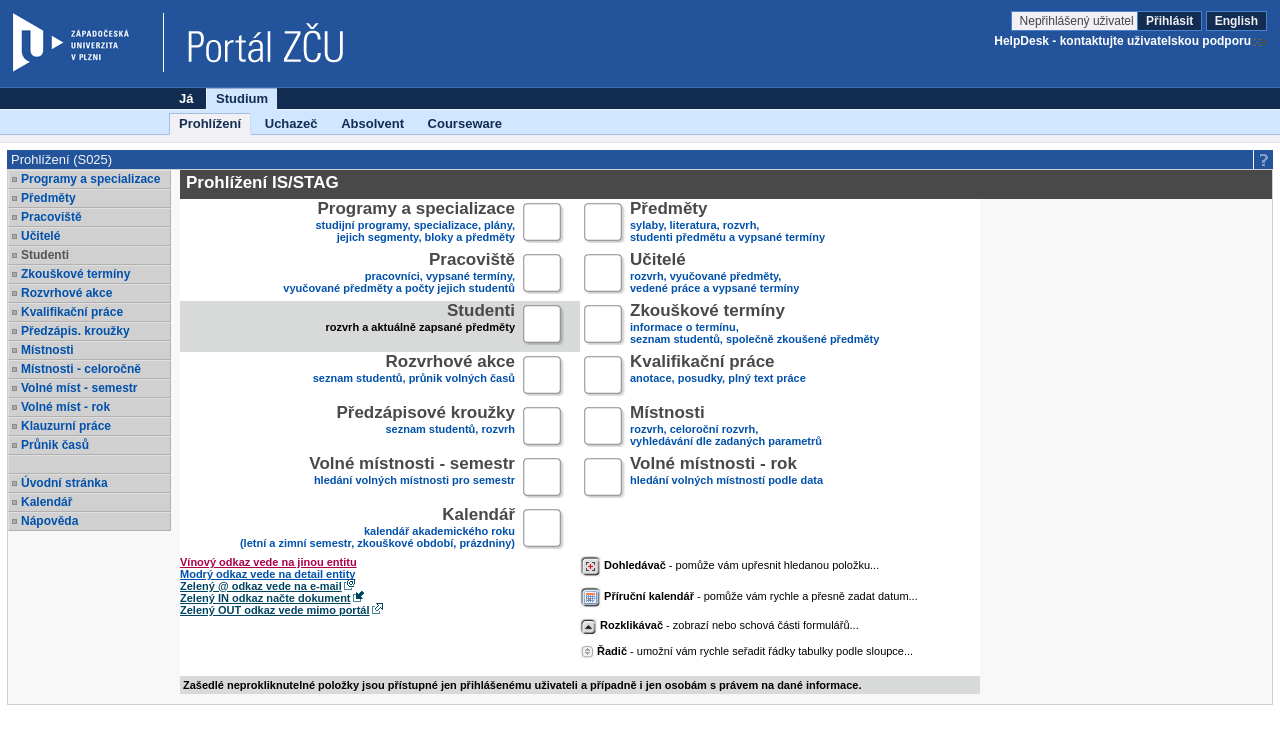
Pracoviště (51, 217)
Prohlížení (210, 123)
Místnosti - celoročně (81, 369)
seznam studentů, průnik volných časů (414, 376)
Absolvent (372, 123)
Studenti (45, 255)
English (1236, 21)
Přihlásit (1169, 21)
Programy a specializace (90, 179)
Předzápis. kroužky (75, 331)
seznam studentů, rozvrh (425, 427)
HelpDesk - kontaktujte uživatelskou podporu (1122, 41)
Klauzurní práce (66, 426)
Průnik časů (55, 445)
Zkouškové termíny (75, 274)
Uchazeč (291, 123)
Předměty (48, 198)
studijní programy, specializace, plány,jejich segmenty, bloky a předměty (416, 223)
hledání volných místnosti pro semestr (412, 478)
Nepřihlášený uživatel (1078, 21)
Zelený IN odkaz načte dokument (265, 598)
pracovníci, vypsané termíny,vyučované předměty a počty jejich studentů (399, 274)
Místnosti (47, 350)
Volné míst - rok (65, 407)
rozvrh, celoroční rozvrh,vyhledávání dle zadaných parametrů (726, 427)
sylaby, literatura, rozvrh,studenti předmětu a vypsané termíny (727, 223)
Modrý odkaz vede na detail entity (267, 574)
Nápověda (49, 521)
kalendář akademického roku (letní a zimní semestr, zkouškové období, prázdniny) (377, 529)
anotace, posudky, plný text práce (718, 376)
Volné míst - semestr (79, 388)
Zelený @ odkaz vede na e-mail (261, 586)
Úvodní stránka (64, 483)
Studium (242, 98)
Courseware (465, 123)
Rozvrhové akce (66, 293)
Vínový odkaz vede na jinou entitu (268, 562)
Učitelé (40, 236)
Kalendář (46, 502)
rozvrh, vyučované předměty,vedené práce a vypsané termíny (714, 274)
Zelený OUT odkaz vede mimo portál (275, 610)
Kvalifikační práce (72, 312)
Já (186, 98)
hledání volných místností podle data (726, 478)
